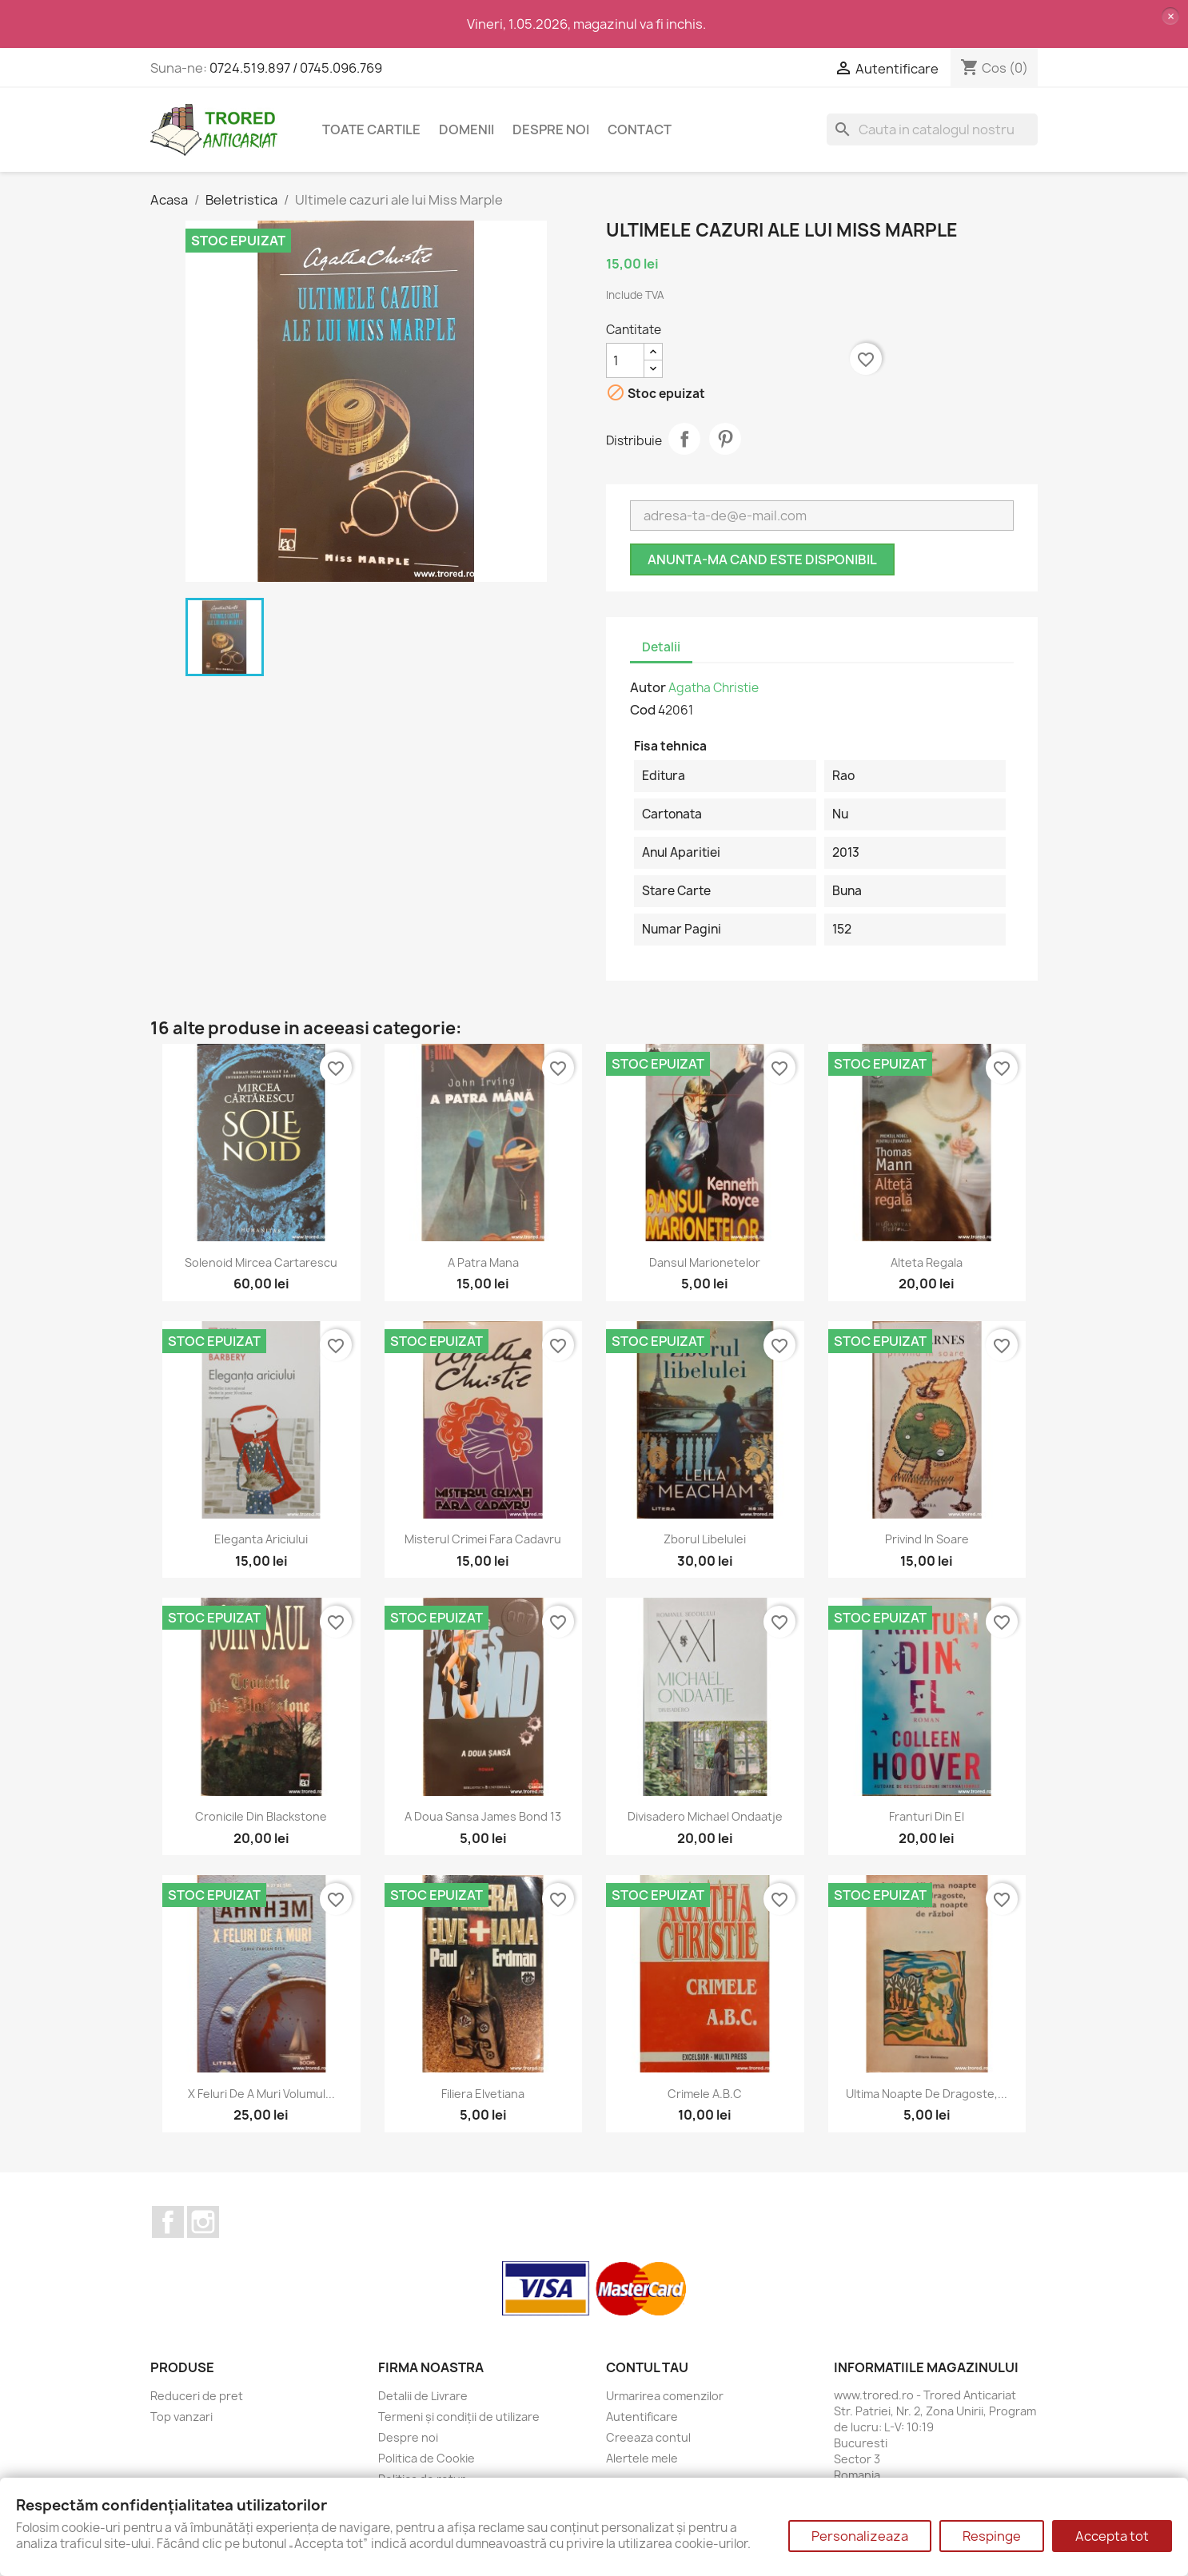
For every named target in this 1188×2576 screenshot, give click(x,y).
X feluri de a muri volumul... (261, 2093)
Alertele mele (642, 2458)
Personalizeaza (859, 2536)
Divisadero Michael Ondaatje (705, 1816)
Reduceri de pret (196, 2395)
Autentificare (642, 2416)
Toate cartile (371, 129)
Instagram (203, 2222)
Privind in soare (927, 1539)
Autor (648, 687)
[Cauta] (932, 129)
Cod (643, 710)
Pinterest (725, 439)
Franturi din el (926, 1816)
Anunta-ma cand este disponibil (762, 559)
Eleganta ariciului (261, 1539)
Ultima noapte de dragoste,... (926, 2093)
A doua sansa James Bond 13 (483, 1816)
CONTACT (640, 129)
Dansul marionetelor (704, 1262)
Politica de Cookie (426, 2458)
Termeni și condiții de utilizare (459, 2416)
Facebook (168, 2222)
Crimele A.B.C (705, 2093)
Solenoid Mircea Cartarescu (261, 1262)
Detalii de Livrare (423, 2395)
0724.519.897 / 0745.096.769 (295, 68)
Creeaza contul (648, 2437)
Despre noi (550, 129)
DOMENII (466, 129)
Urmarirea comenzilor (665, 2395)
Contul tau (647, 2367)
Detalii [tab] (661, 647)
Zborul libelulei (705, 1539)
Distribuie (684, 439)
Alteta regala (927, 1262)
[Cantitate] (625, 360)
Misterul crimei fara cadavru (483, 1539)
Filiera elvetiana (482, 2093)
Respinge (992, 2536)
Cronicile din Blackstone (261, 1816)
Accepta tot (1112, 2536)
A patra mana (483, 1262)
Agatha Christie (713, 687)
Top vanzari (181, 2416)
